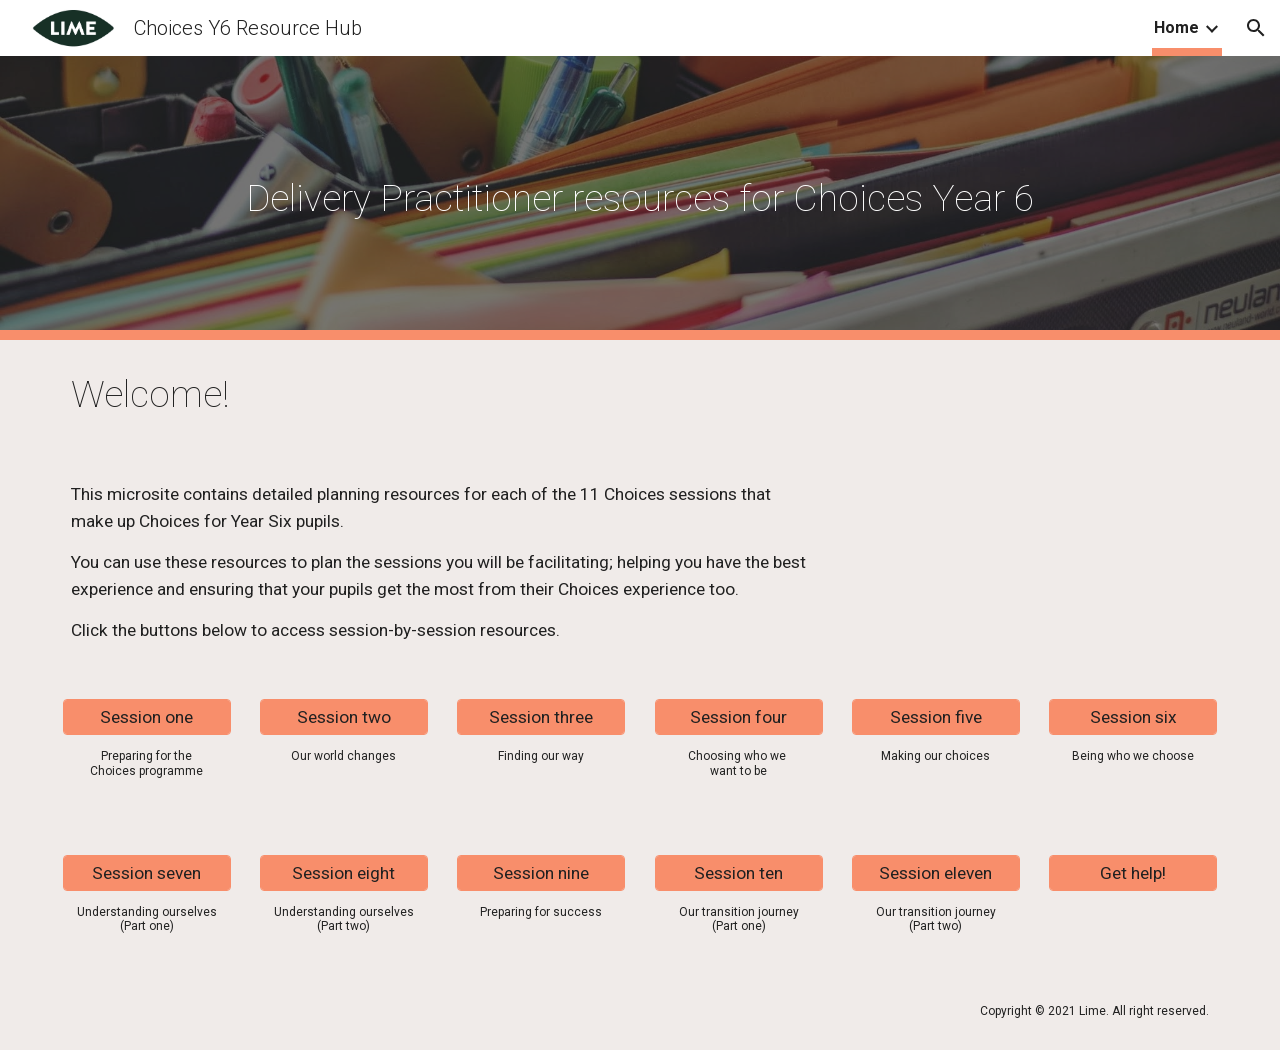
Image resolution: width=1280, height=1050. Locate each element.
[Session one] (147, 717)
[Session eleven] (936, 872)
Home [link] (1176, 27)
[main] (640, 198)
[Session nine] (541, 872)
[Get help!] (1133, 872)
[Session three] (541, 717)
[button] (1256, 28)
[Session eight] (344, 872)
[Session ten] (739, 872)
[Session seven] (147, 872)
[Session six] (1133, 717)
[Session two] (344, 717)
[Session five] (936, 717)
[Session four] (739, 717)
